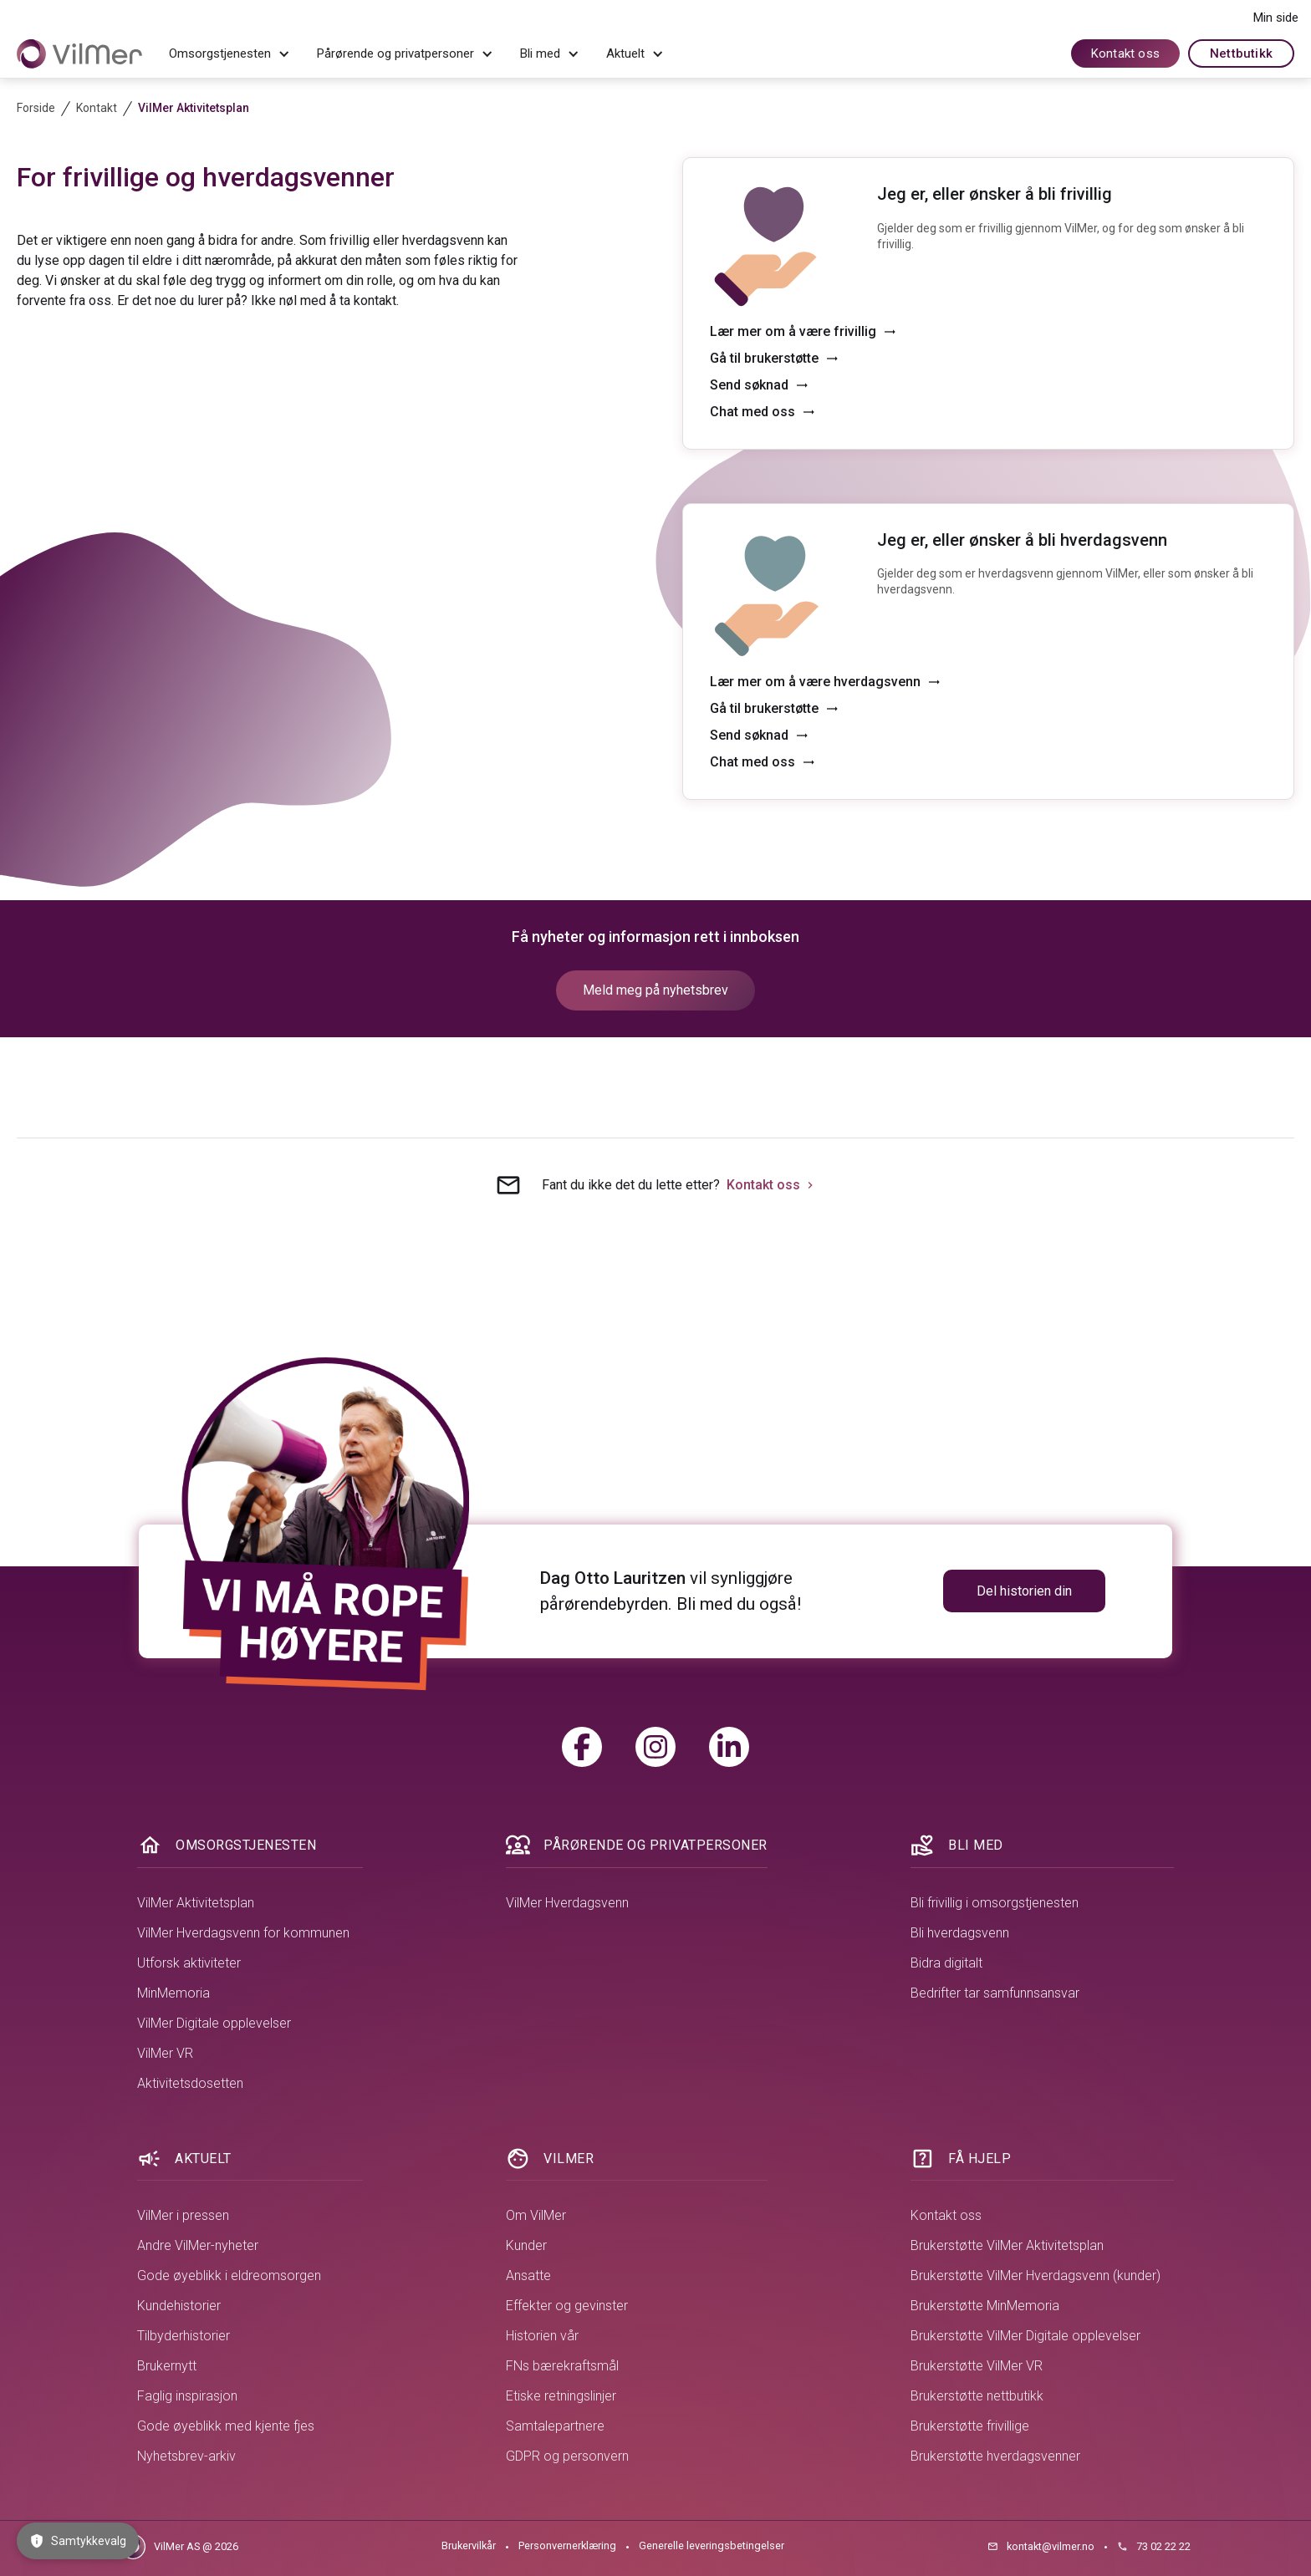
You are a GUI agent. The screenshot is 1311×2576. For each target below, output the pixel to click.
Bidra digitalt (946, 1963)
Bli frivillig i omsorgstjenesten (995, 1903)
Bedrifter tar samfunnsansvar (995, 1993)
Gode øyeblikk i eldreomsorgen (229, 2275)
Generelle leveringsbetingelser (711, 2545)
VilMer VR (165, 2053)
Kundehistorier (179, 2306)
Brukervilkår (468, 2545)
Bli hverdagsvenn (960, 1933)
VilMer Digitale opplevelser (214, 2023)
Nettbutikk (1241, 53)
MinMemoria (173, 1993)
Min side (1275, 17)
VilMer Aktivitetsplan (195, 1903)
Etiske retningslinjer (561, 2396)
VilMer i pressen (183, 2215)
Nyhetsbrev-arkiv (186, 2456)
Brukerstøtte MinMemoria (985, 2306)
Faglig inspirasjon (187, 2396)
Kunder (526, 2245)
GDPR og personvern (567, 2456)
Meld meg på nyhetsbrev (655, 990)
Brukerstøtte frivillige (970, 2426)
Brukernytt (166, 2366)
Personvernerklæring (567, 2545)
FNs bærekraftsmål (562, 2366)
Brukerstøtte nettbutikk (977, 2396)
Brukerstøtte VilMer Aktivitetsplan (1007, 2245)
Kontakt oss (1125, 53)
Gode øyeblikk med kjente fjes (225, 2426)
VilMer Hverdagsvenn (567, 1903)
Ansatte (528, 2275)
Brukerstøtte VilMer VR (977, 2366)
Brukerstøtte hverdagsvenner (995, 2456)
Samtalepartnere (555, 2426)
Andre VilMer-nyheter (197, 2245)
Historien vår (542, 2336)
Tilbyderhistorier (183, 2336)
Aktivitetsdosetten (190, 2083)
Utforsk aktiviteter (189, 1963)
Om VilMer (536, 2215)
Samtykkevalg (77, 2540)
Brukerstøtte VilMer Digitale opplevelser (1025, 2336)
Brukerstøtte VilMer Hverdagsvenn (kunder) (1036, 2275)
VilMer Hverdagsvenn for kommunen (243, 1933)
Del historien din (1024, 1591)
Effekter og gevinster (567, 2306)
